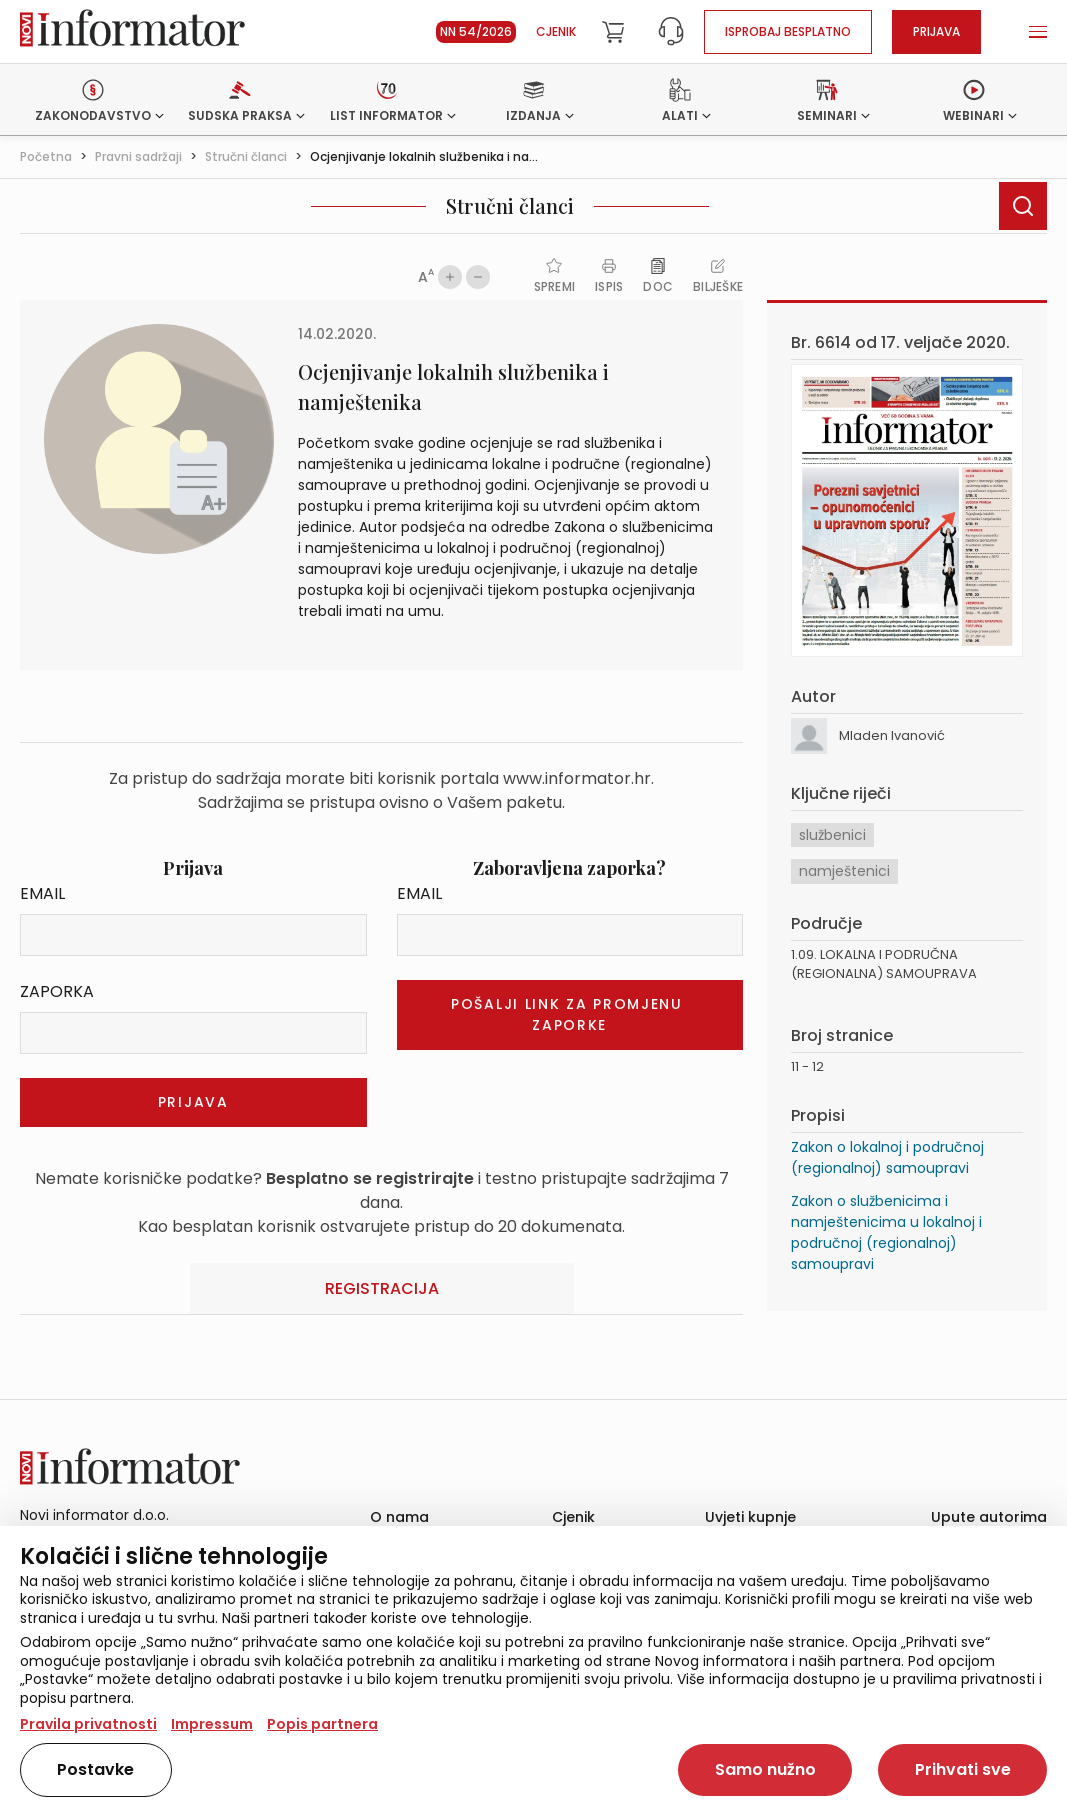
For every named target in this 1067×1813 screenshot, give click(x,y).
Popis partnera (322, 1724)
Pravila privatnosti (88, 1724)
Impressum (212, 1724)
